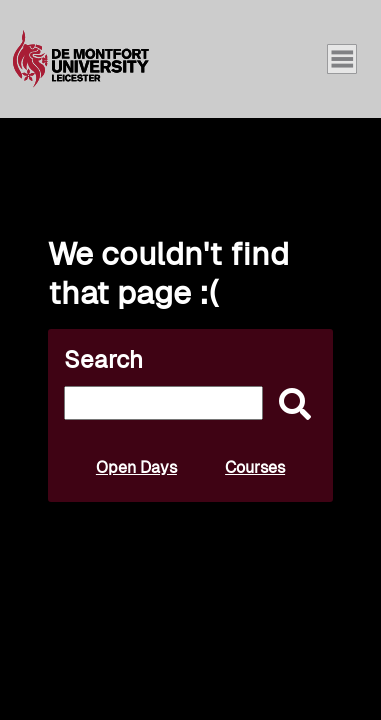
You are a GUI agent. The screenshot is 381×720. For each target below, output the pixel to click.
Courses (255, 467)
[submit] (290, 405)
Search (103, 359)
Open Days (136, 467)
